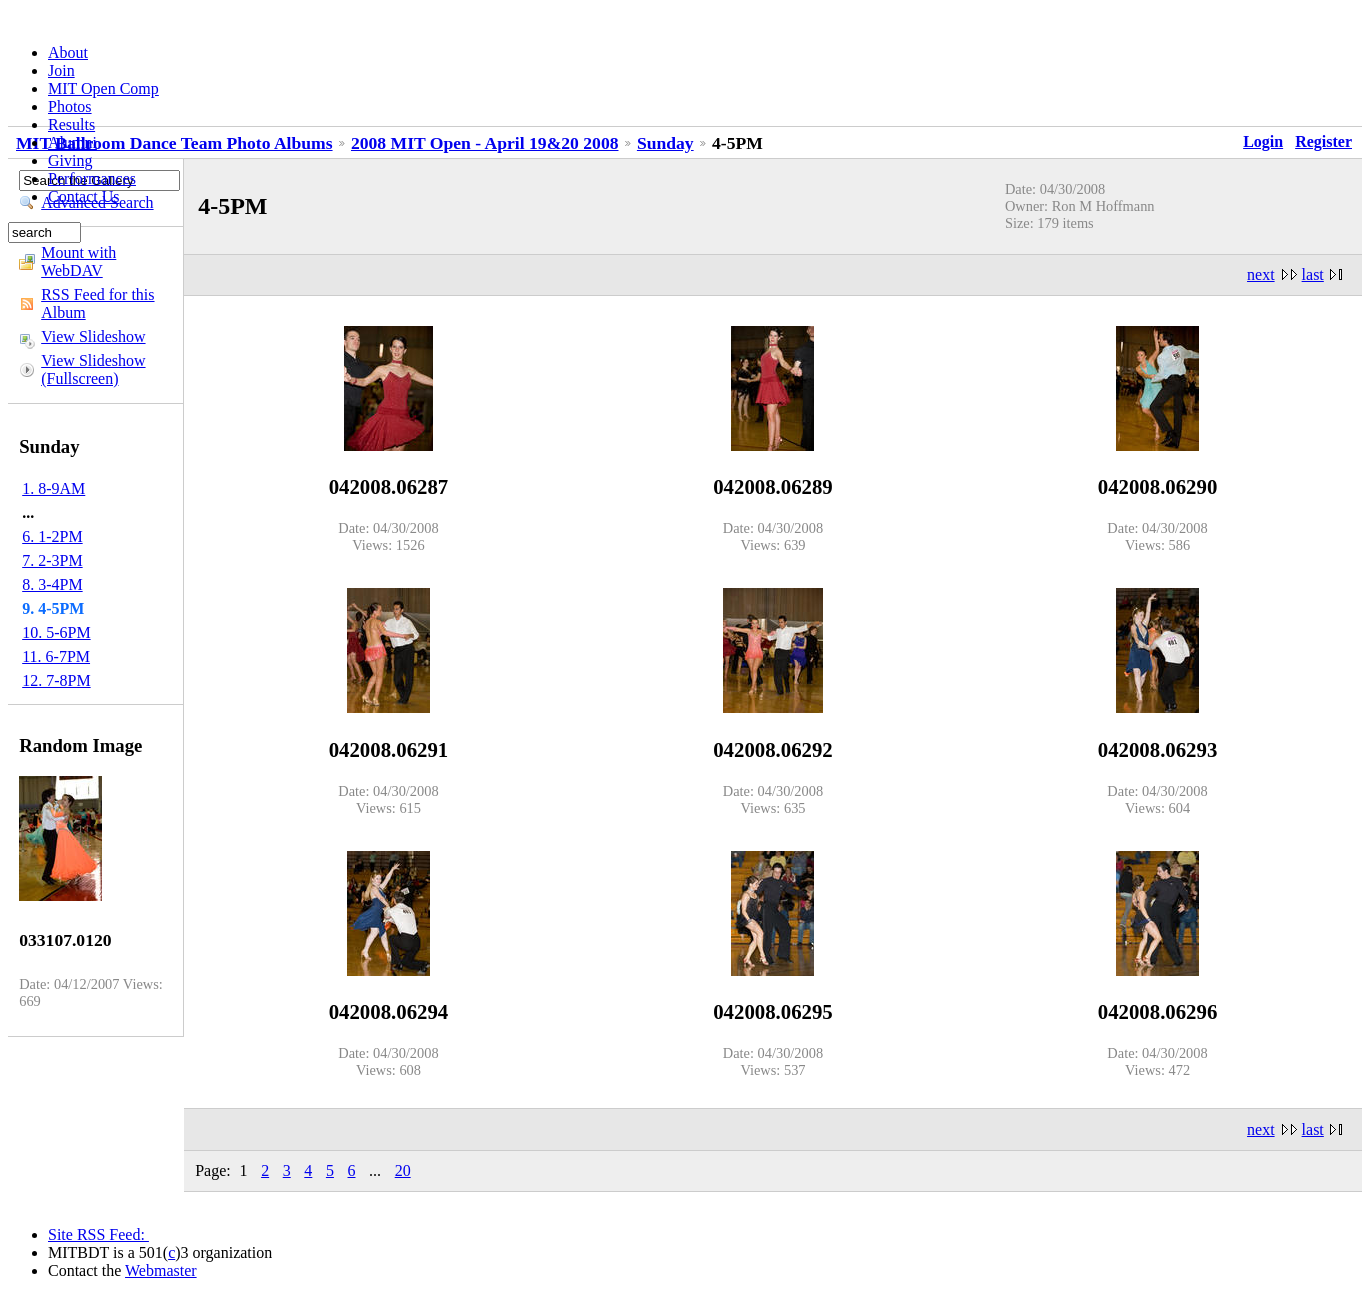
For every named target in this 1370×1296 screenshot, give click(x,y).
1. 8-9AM (53, 488)
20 (403, 1170)
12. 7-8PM (56, 680)
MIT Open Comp (103, 88)
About (68, 52)
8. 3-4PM (52, 584)
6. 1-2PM (52, 536)
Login (1263, 141)
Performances (92, 178)
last (1313, 274)
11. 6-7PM (56, 656)
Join (61, 70)
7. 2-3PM (52, 560)
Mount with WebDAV (78, 261)
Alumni (72, 142)
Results (71, 124)
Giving (70, 160)
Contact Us (84, 196)
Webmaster (161, 1270)
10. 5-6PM (56, 632)
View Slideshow (93, 336)
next (1261, 274)
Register (1323, 141)
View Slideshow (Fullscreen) (93, 369)
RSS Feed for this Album (97, 303)
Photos (70, 106)
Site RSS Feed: (98, 1234)
